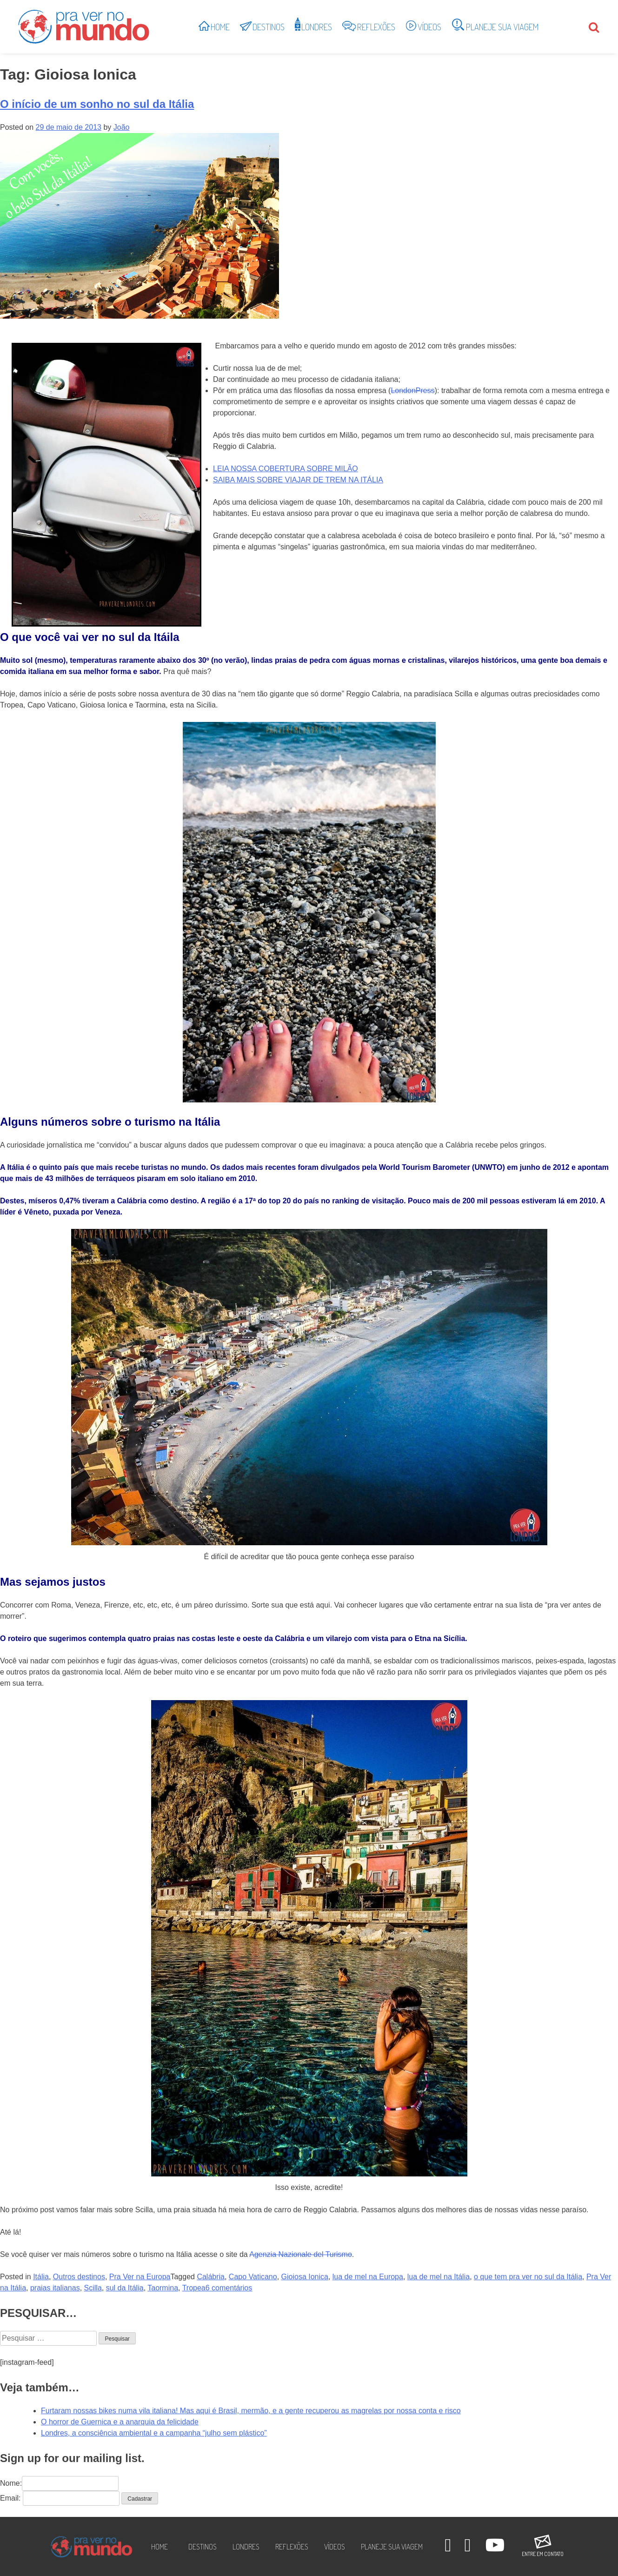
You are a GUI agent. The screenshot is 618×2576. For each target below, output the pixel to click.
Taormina (162, 2288)
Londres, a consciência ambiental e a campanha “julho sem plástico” (154, 2433)
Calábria (211, 2277)
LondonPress (412, 390)
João (121, 127)
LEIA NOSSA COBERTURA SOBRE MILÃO (285, 469)
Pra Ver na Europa (140, 2277)
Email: (10, 2498)
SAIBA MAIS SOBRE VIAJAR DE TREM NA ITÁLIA (298, 480)
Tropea (194, 2288)
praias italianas (55, 2288)
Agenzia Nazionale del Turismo (300, 2254)
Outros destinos (79, 2277)
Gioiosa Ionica (304, 2277)
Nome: (59, 2483)
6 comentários (229, 2288)
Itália (41, 2277)
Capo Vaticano (253, 2277)
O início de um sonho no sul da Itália (97, 104)
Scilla (93, 2288)
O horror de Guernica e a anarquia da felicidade (120, 2422)
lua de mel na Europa (367, 2277)
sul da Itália (125, 2288)
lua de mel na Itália (438, 2277)
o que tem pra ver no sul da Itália (528, 2277)
